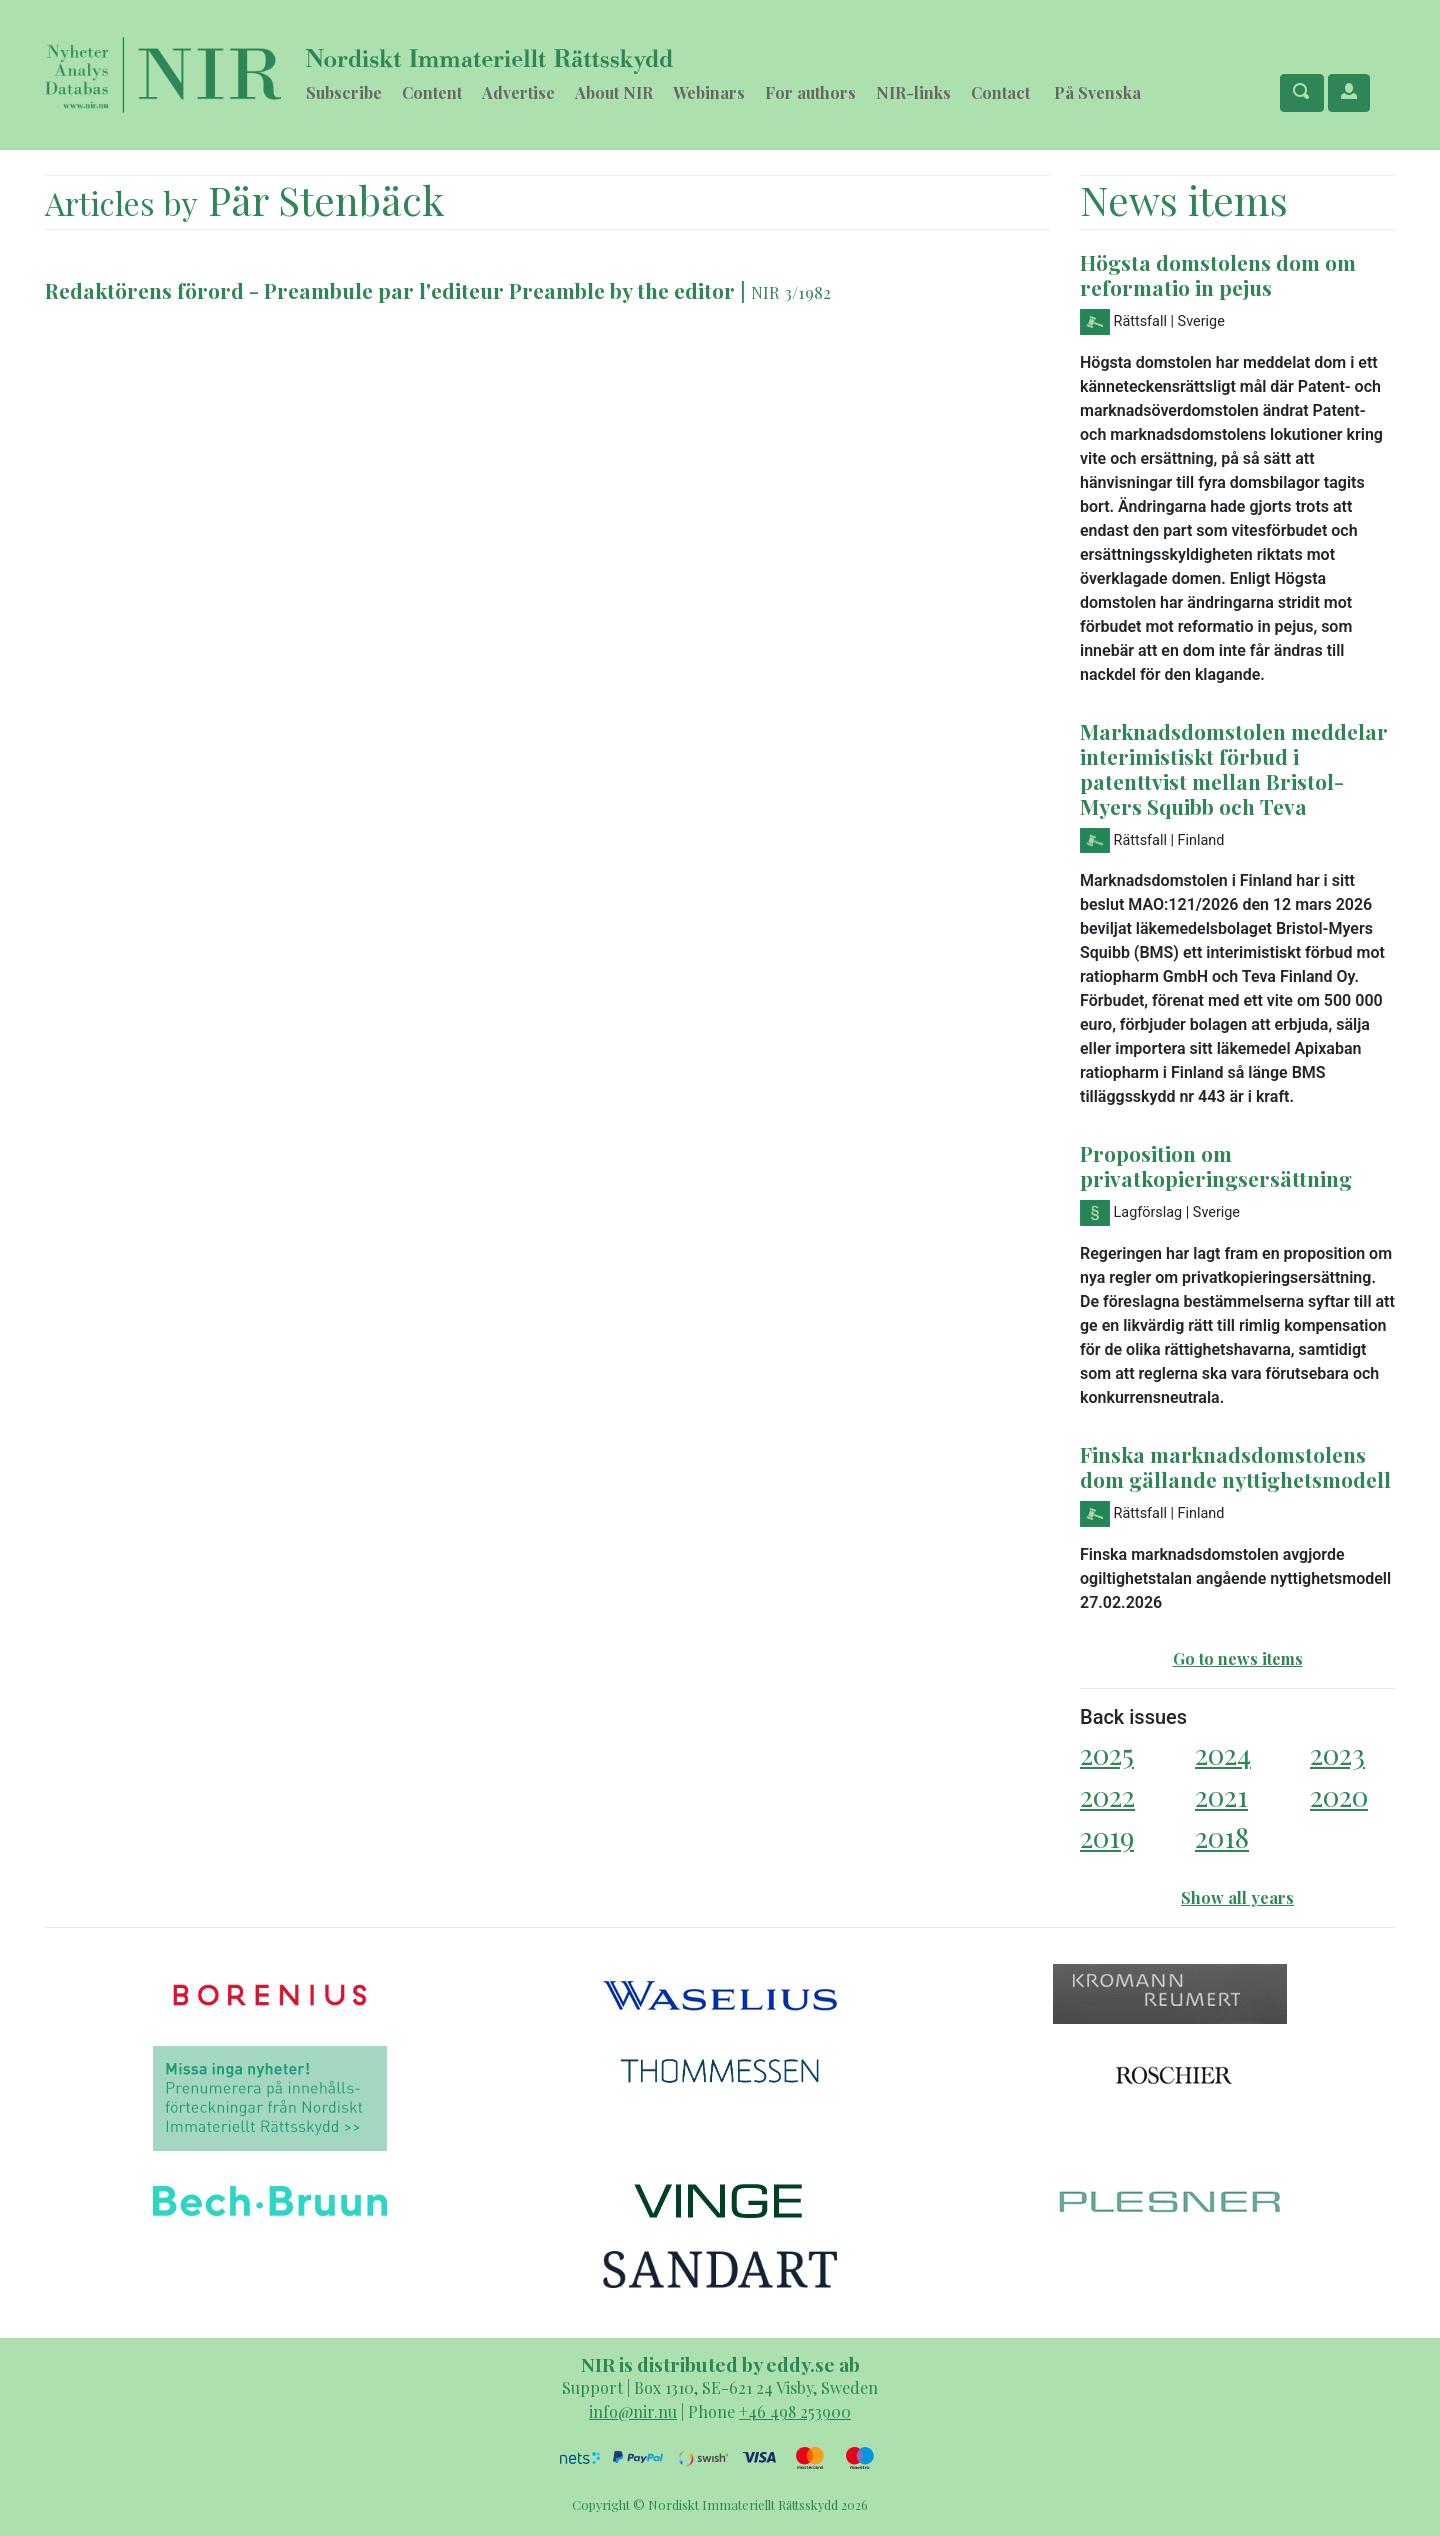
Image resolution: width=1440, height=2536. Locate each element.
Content (432, 92)
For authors (810, 92)
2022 (1107, 1795)
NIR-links (913, 92)
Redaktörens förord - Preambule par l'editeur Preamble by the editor (392, 290)
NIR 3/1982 (791, 292)
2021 (1221, 1795)
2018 (1222, 1836)
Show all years (1237, 1897)
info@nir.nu (633, 2411)
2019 (1107, 1836)
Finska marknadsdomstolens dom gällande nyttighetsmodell (1235, 1466)
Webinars (709, 92)
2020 (1339, 1795)
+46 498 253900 (795, 2411)
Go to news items (1238, 1658)
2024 (1223, 1753)
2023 (1337, 1753)
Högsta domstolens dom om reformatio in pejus (1218, 274)
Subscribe (344, 92)
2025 (1107, 1753)
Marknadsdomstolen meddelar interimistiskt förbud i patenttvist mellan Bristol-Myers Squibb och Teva (1234, 768)
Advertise (518, 92)
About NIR (614, 92)
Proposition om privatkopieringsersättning (1216, 1165)
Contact (1000, 92)
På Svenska (1097, 92)
